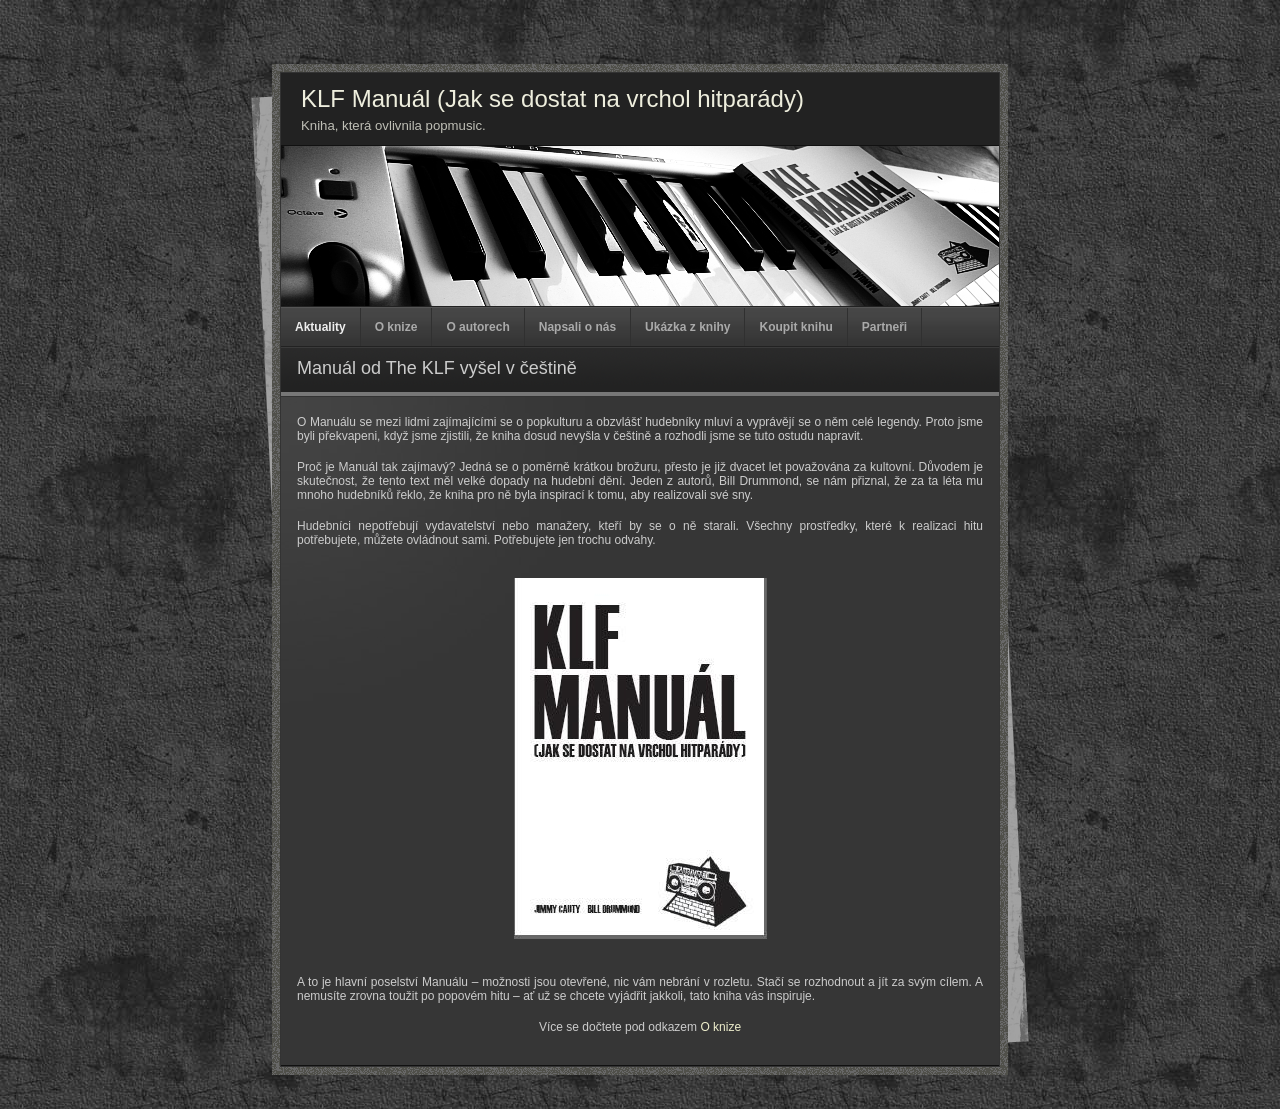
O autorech (477, 327)
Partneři (884, 327)
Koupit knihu (795, 327)
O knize (396, 327)
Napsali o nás (577, 327)
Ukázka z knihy (687, 327)
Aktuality (320, 327)
